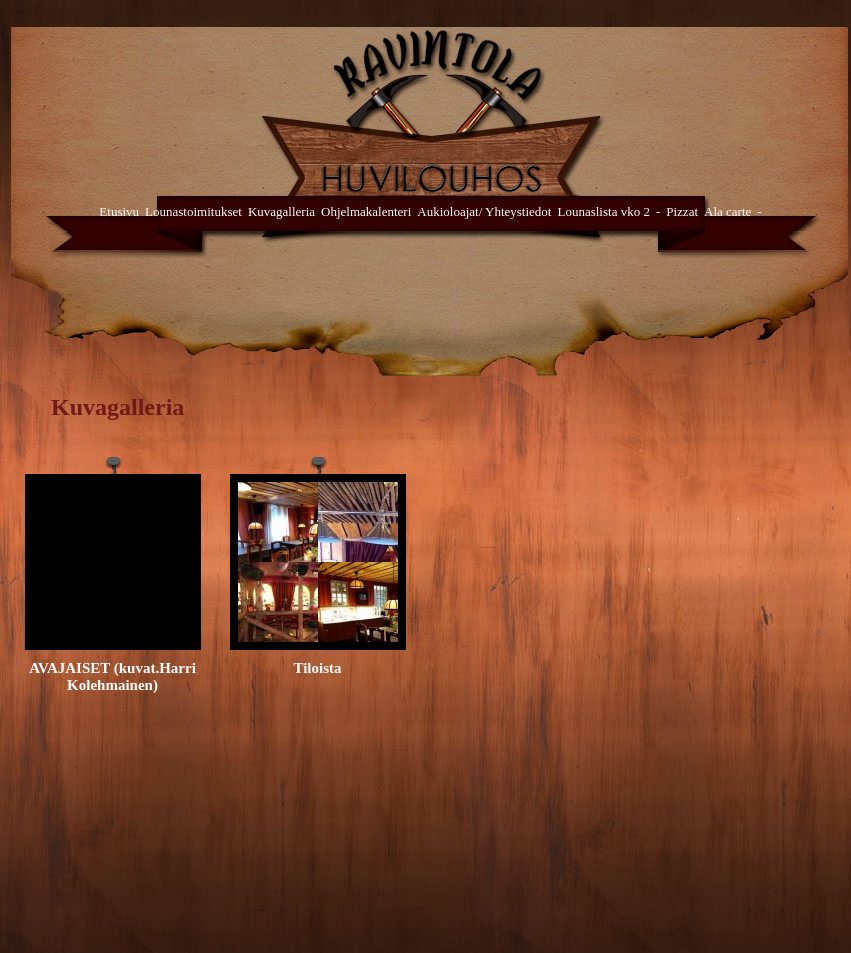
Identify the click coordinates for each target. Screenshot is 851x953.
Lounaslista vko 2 (603, 211)
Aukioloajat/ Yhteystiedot (484, 211)
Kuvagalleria (281, 211)
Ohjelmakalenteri (366, 211)
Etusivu (119, 211)
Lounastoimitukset (193, 211)
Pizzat (682, 211)
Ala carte (727, 211)
